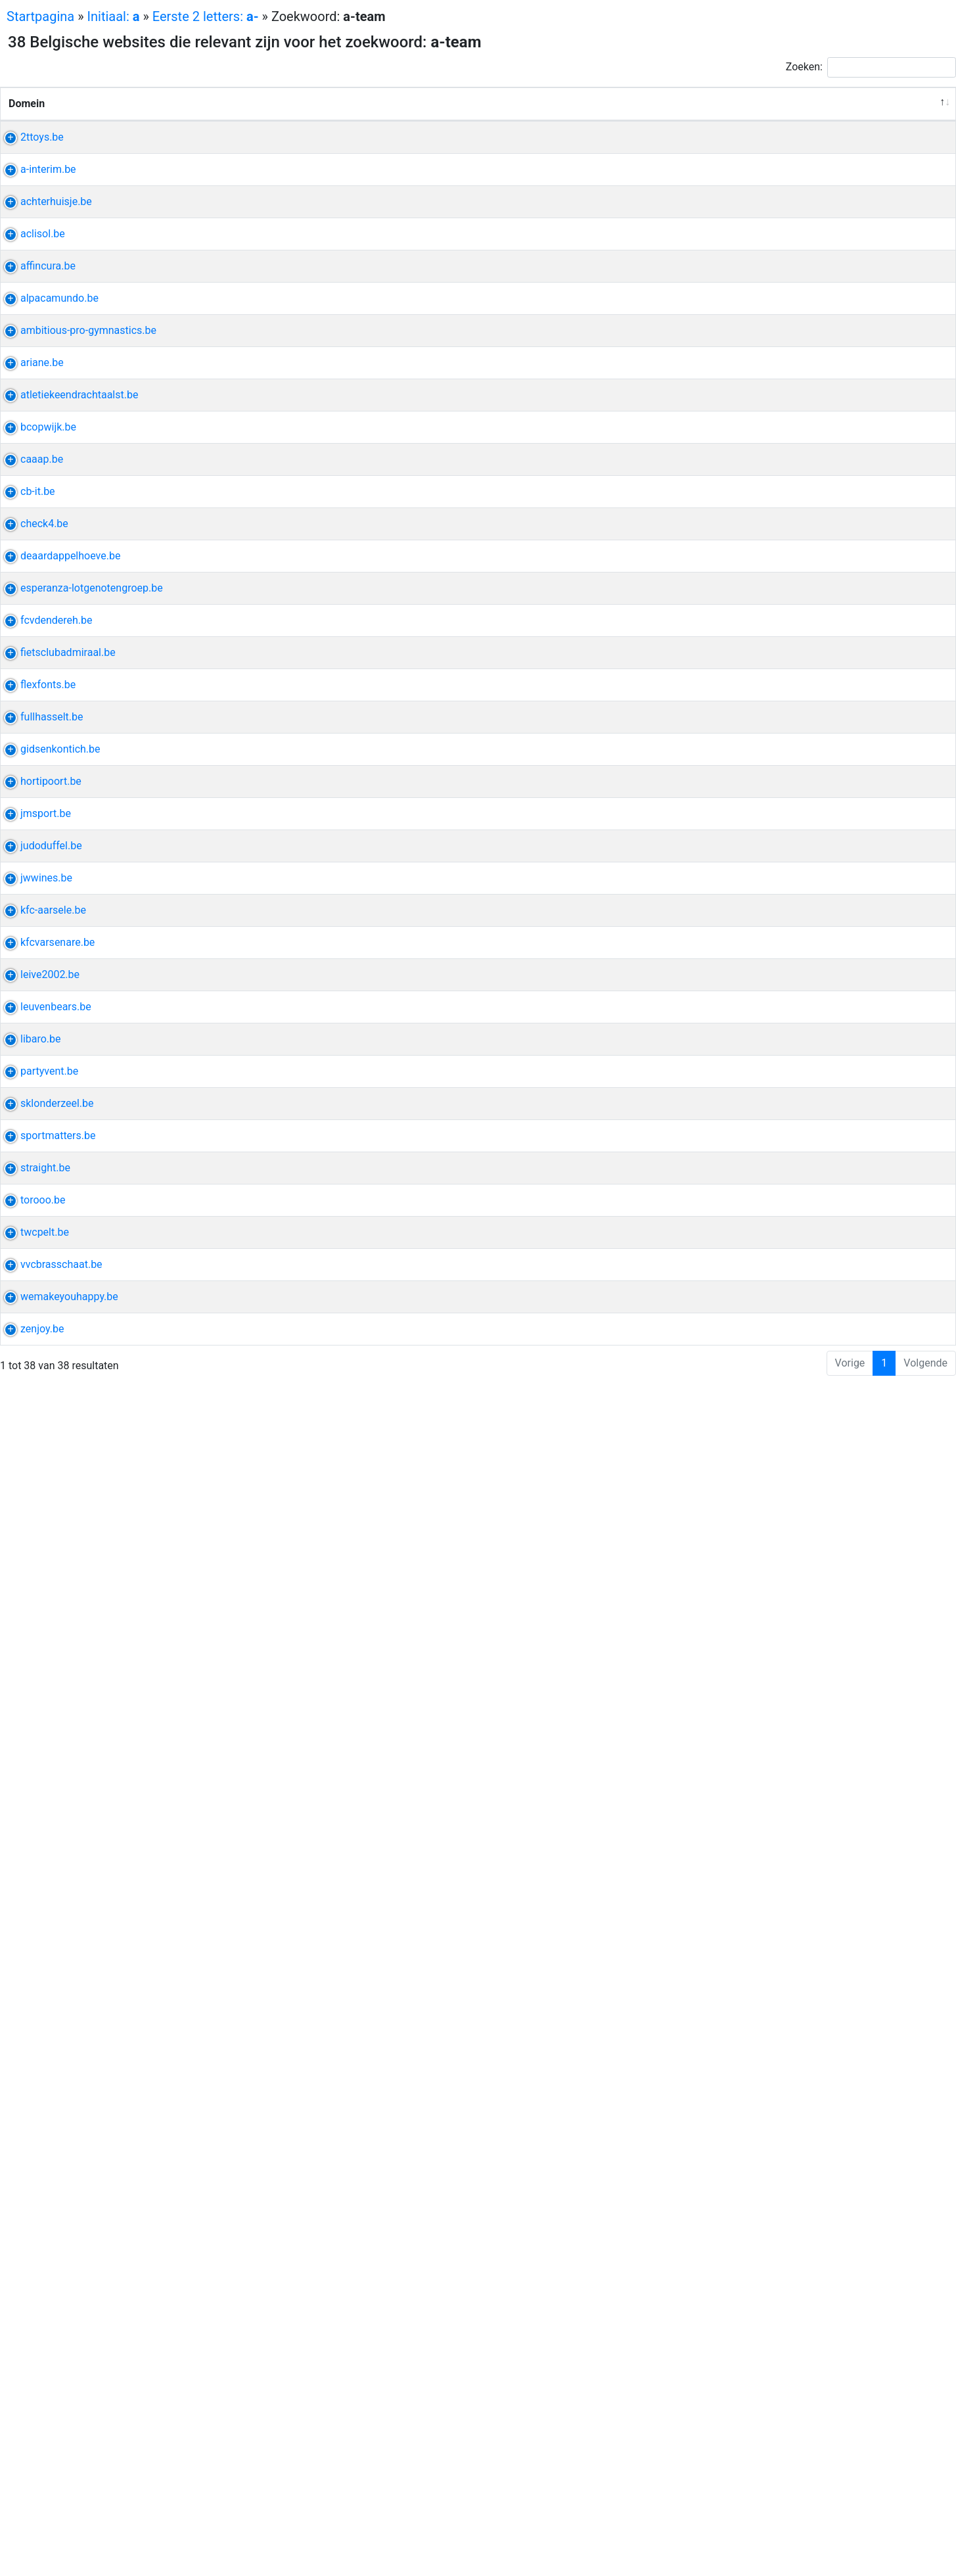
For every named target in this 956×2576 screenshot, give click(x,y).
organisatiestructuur (819, 2161)
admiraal (755, 1204)
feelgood (833, 1108)
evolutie (816, 901)
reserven (795, 1714)
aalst (746, 678)
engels (794, 1029)
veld (850, 2209)
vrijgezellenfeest (825, 949)
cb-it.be (26, 885)
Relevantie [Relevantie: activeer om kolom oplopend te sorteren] (910, 119)
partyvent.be (37, 2017)
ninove (825, 503)
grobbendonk (809, 1619)
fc (775, 1156)
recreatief (757, 1906)
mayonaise (760, 2448)
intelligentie (761, 1969)
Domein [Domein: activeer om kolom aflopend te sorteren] (27, 119)
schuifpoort (761, 1459)
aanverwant (762, 1124)
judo (776, 1540)
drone (748, 2257)
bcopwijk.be (36, 758)
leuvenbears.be (44, 1890)
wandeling (794, 487)
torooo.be (31, 2257)
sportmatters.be (46, 2145)
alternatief (758, 2033)
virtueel (783, 2257)
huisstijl (753, 2209)
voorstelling (831, 1555)
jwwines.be (34, 1619)
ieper (746, 630)
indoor (808, 694)
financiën (821, 423)
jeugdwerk (759, 949)
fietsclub (800, 1204)
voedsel (841, 1268)
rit (739, 2320)
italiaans (754, 1619)
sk (792, 2081)
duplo (772, 153)
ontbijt (749, 774)
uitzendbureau (768, 248)
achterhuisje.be (44, 296)
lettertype (757, 1252)
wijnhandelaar (767, 1635)
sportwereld (762, 2176)
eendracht (785, 678)
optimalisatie (765, 423)
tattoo (797, 1252)
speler (818, 1762)
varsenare (758, 1762)
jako (846, 1492)
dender (750, 1156)
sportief (753, 1714)
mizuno (765, 1492)
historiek (755, 1029)
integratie (757, 2527)
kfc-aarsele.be (41, 1699)
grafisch (798, 2512)
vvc (799, 2384)
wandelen (757, 519)
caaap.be (30, 837)
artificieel (814, 1969)
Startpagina (40, 16)
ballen (818, 1492)
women (787, 1842)
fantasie (806, 312)
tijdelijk (781, 232)
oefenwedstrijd (769, 1172)
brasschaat (760, 2384)
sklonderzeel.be (45, 2081)
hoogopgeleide (769, 264)
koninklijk (835, 678)
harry (851, 153)
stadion (752, 2097)
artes (747, 853)
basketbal (822, 774)
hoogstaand (762, 1985)
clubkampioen (767, 2336)
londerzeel (759, 2081)
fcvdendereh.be (45, 1156)
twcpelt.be (33, 2320)
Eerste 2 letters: (205, 16)
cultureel (820, 933)
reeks (816, 2081)
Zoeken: (871, 67)
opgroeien (800, 296)
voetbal (752, 2400)
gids (783, 1364)
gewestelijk (818, 1699)
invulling (820, 853)
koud (836, 2017)
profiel (823, 264)
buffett (802, 2033)
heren (782, 774)
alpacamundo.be (48, 487)
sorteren (754, 168)
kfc (780, 1699)
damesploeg (763, 1316)
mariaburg (835, 2384)
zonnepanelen (834, 360)
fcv (846, 1156)
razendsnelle (764, 901)
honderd (754, 296)
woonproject (813, 837)
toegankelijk (798, 2432)
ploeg (810, 1316)
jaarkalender (836, 551)
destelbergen (765, 1220)
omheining (817, 1428)
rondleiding (831, 2257)
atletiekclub (761, 694)
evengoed (757, 837)
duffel (748, 1540)
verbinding (759, 2464)
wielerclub (828, 2336)
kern (842, 2081)
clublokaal (824, 1220)
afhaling (753, 1651)
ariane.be (30, 630)
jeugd (840, 1316)
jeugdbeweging (810, 1380)
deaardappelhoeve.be (58, 1013)
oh (740, 1842)
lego (744, 153)
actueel (827, 1013)
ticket (822, 1890)
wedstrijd (781, 551)
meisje (788, 2400)
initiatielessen (767, 1555)
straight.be (33, 2209)
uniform (753, 1380)
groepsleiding (829, 1364)
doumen (767, 2320)
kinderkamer (763, 1268)
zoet (796, 1013)
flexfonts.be (36, 1252)
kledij (837, 1204)
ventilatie (756, 344)
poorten (753, 1444)
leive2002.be (38, 1842)
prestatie (811, 1540)
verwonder (759, 312)
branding (755, 2224)
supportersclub (770, 1890)
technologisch (819, 885)
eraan (793, 2224)
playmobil (812, 153)
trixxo (747, 232)
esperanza (759, 1093)
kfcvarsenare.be (46, 1762)
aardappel (758, 1013)
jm (793, 1492)
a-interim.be (36, 232)
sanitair (798, 344)
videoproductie (814, 2272)
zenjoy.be (30, 2512)
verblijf (750, 646)
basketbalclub (801, 758)
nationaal (798, 1332)
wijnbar (820, 1635)
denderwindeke (770, 503)
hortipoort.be (39, 1428)
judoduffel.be (39, 1540)
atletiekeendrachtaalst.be (67, 678)
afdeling (753, 1332)
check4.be (33, 933)
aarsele (752, 1699)
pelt (800, 2320)
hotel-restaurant (799, 630)
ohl (758, 1842)
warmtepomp (766, 360)
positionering (805, 2209)
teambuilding (765, 933)
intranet (818, 567)
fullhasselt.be (40, 1316)
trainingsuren (765, 567)
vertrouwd (758, 885)
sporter (751, 2161)
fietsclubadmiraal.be (56, 1204)
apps (794, 2527)
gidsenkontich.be (49, 1364)
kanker (802, 1093)
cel (782, 1778)
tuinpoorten (761, 1428)
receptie (753, 2017)
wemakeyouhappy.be (57, 2432)
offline (804, 2448)
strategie (842, 2512)
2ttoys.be (30, 153)
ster (779, 646)
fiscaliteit (756, 408)
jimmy (823, 1842)
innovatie (825, 1954)
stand (855, 1842)
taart (807, 1268)
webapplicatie (767, 1954)
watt (850, 630)
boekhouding (812, 408)
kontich (752, 1364)
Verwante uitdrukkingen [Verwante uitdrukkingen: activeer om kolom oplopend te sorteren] (638, 119)
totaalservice (765, 375)
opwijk (750, 758)
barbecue (756, 965)
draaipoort (799, 1444)
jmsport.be (34, 1492)
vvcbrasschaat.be (50, 2384)
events (750, 2432)
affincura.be (36, 408)
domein (752, 2145)
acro (745, 551)
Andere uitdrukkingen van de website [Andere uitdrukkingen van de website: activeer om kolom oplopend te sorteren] (795, 111)
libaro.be (29, 1954)
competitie (809, 1156)
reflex (852, 901)
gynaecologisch (771, 1108)
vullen (843, 312)
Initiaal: (113, 16)
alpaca (750, 487)
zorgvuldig (759, 439)
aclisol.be (31, 344)
